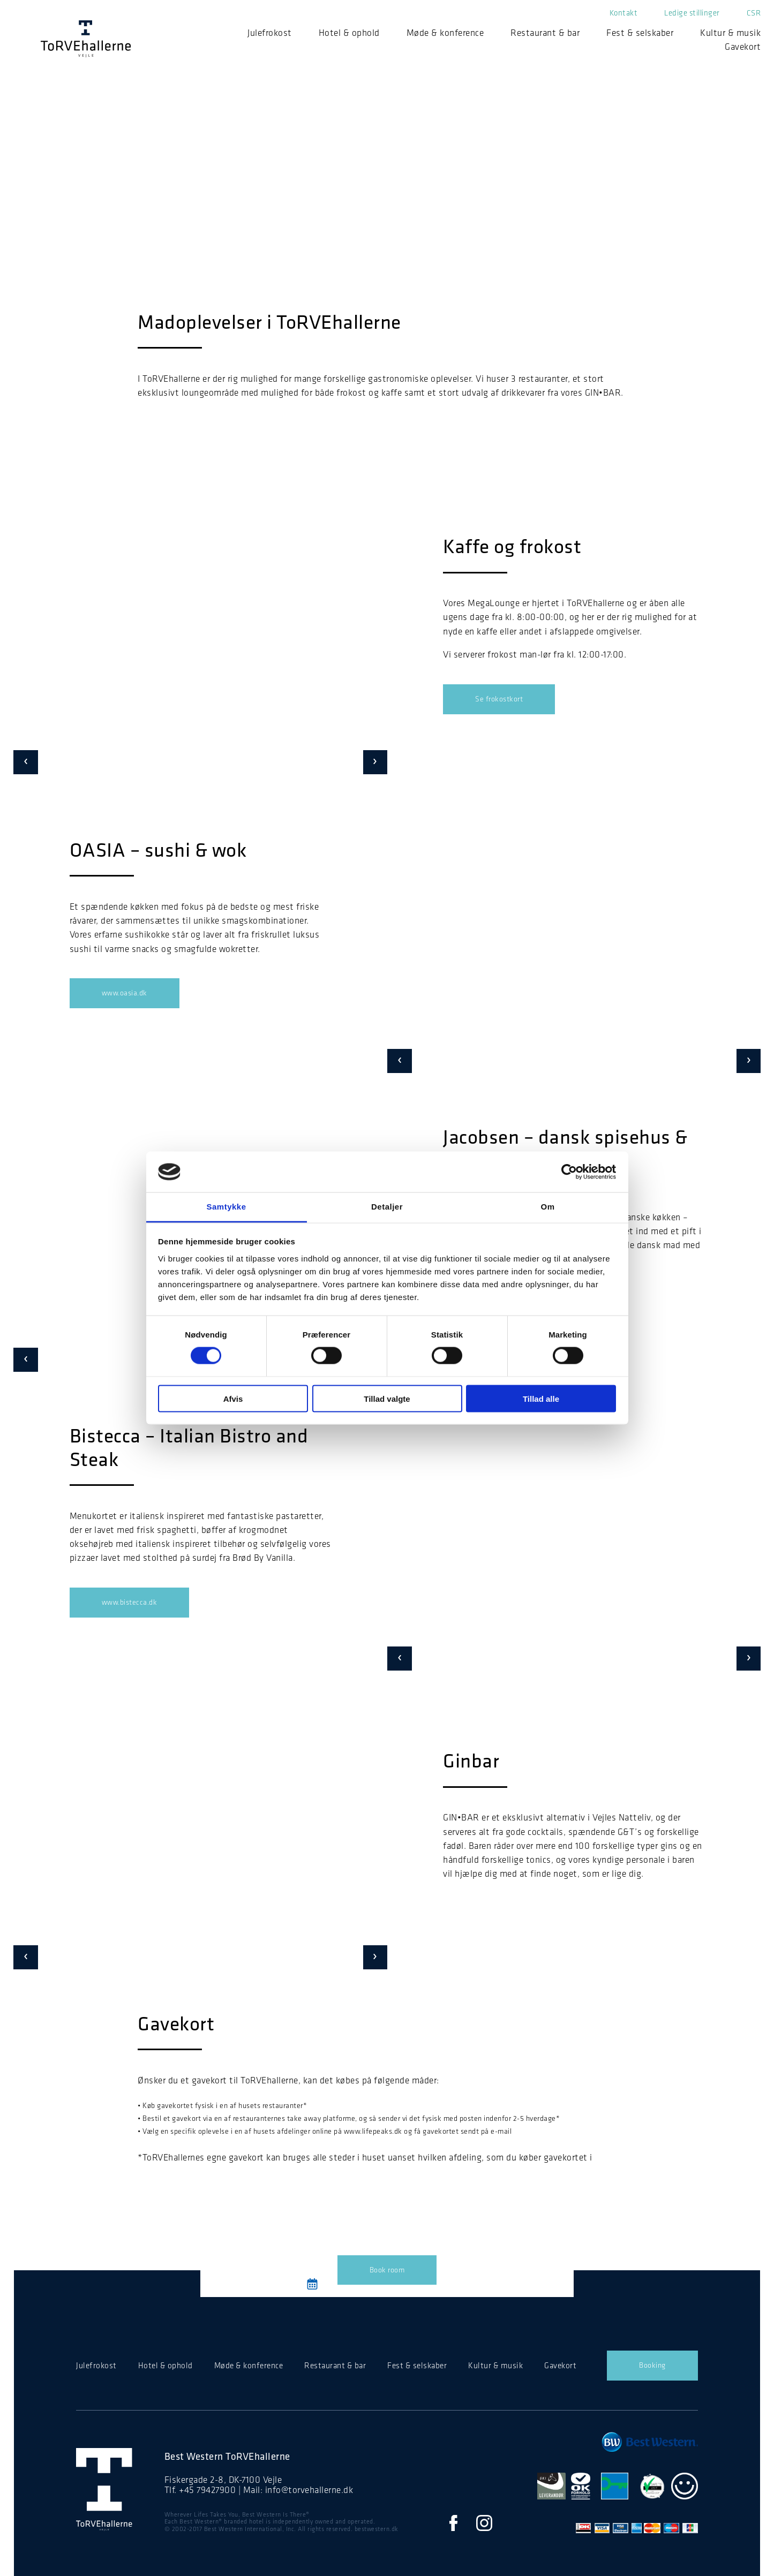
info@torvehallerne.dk (309, 2489)
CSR (754, 13)
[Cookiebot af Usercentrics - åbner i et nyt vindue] (569, 1172)
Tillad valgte (387, 1398)
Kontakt (624, 13)
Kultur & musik (730, 32)
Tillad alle (541, 1398)
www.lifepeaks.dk (373, 2131)
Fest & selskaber (639, 32)
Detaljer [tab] (387, 1206)
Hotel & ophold (349, 32)
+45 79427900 (207, 2489)
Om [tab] (547, 1206)
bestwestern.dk (377, 2529)
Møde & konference (445, 32)
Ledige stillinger (692, 13)
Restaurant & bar (545, 32)
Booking (652, 2365)
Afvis (233, 1398)
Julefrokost (269, 32)
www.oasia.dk (124, 993)
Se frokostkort (499, 699)
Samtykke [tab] (226, 1206)
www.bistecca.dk (129, 1602)
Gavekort (743, 46)
